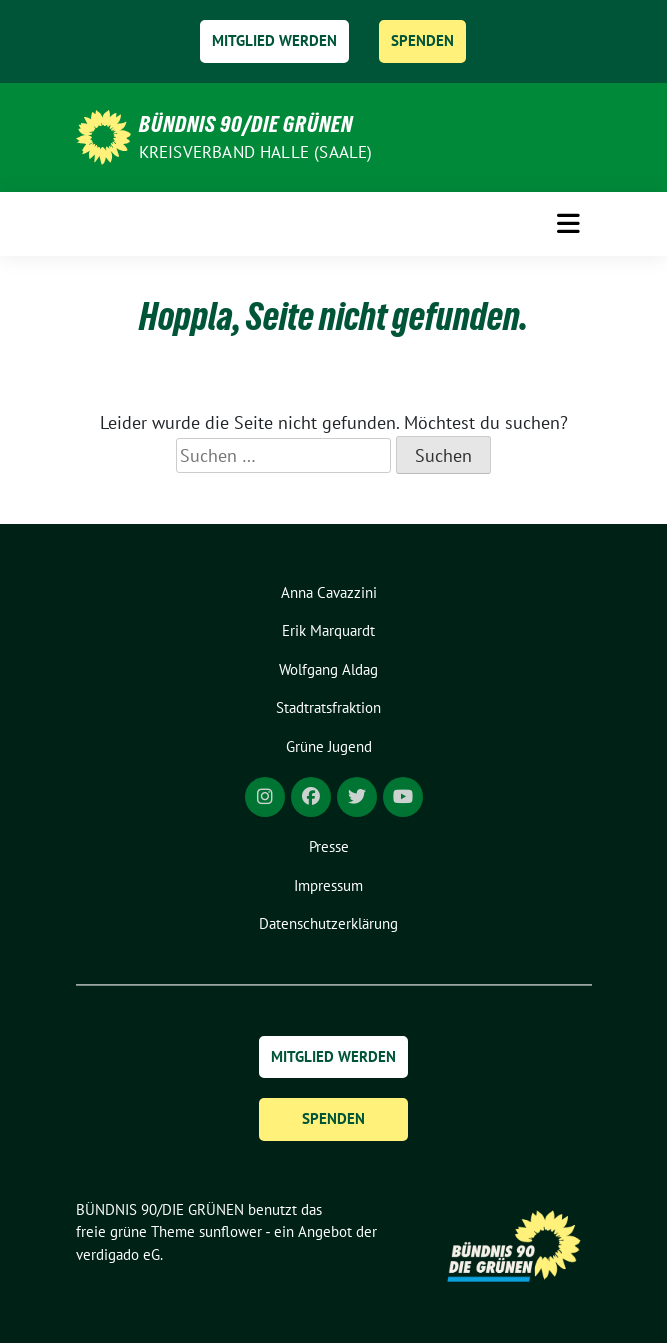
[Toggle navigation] (568, 224)
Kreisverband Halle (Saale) (256, 152)
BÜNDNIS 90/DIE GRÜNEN (246, 124)
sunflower (230, 1231)
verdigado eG (118, 1254)
